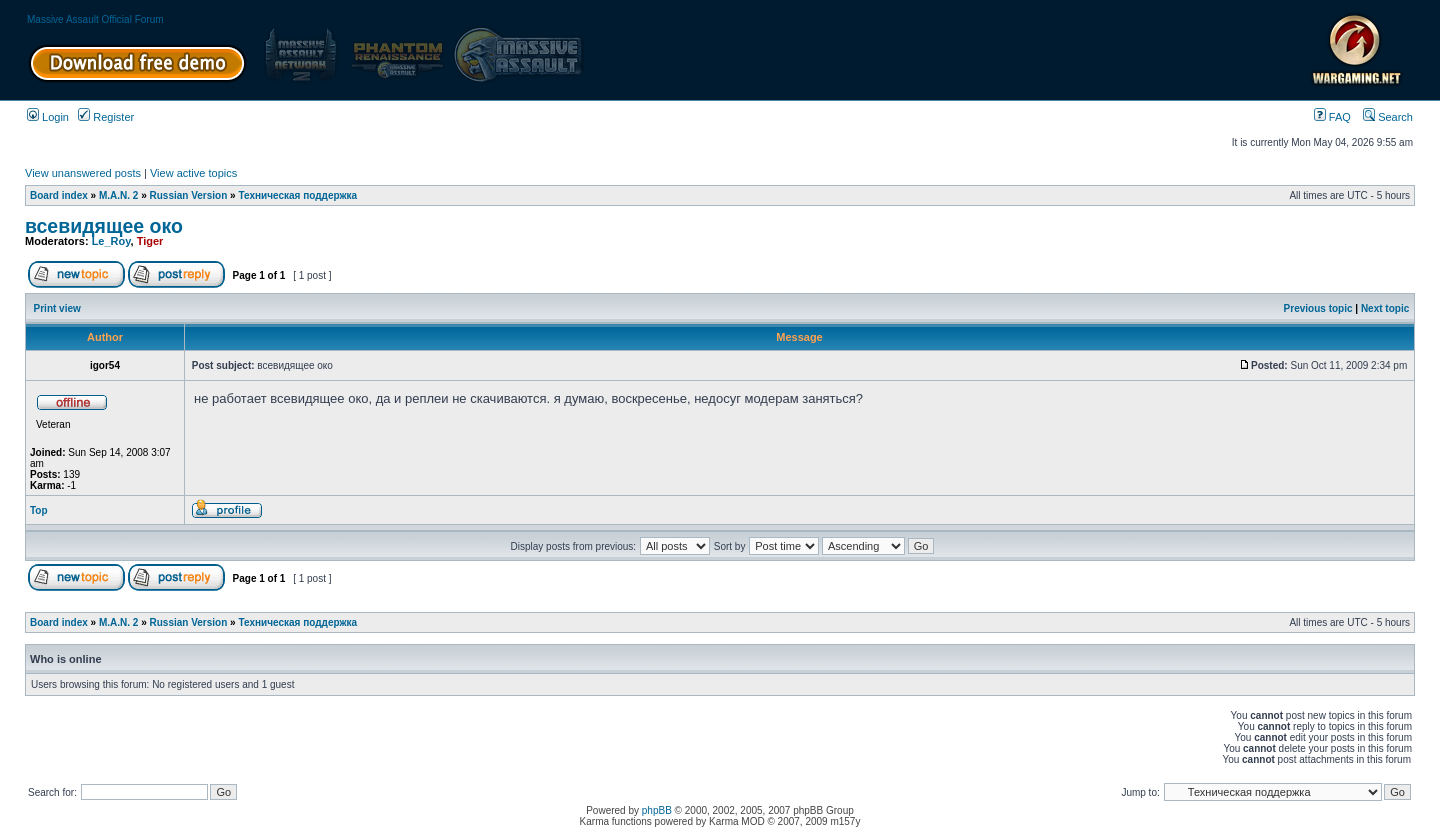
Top (39, 510)
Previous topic (1318, 308)
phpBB (657, 810)
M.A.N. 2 (118, 195)
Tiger (150, 241)
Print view (57, 308)
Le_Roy (111, 241)
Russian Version (189, 195)
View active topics (193, 173)
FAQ (1332, 117)
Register (106, 117)
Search (1388, 117)
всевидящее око (104, 226)
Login (48, 117)
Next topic (1385, 308)
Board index (59, 195)
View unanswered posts (83, 173)
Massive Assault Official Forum (95, 19)
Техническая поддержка (297, 195)
